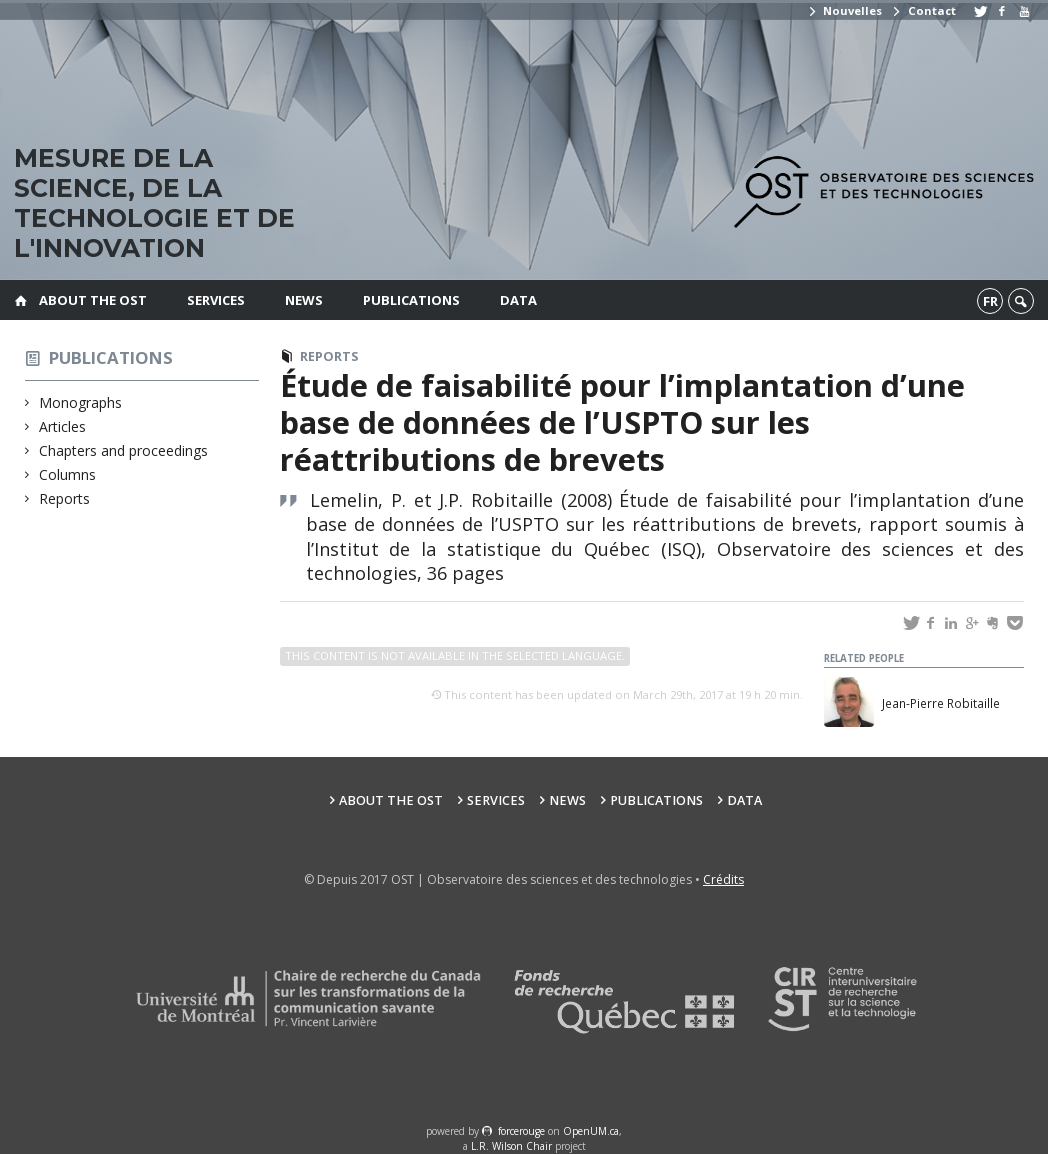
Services (216, 300)
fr (990, 301)
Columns (68, 474)
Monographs (81, 402)
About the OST (93, 300)
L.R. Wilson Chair (511, 1146)
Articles (63, 426)
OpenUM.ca (591, 1131)
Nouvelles (844, 10)
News (304, 300)
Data (518, 300)
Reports (65, 498)
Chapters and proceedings (124, 450)
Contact (923, 10)
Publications (411, 300)
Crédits (723, 879)
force (521, 1131)
